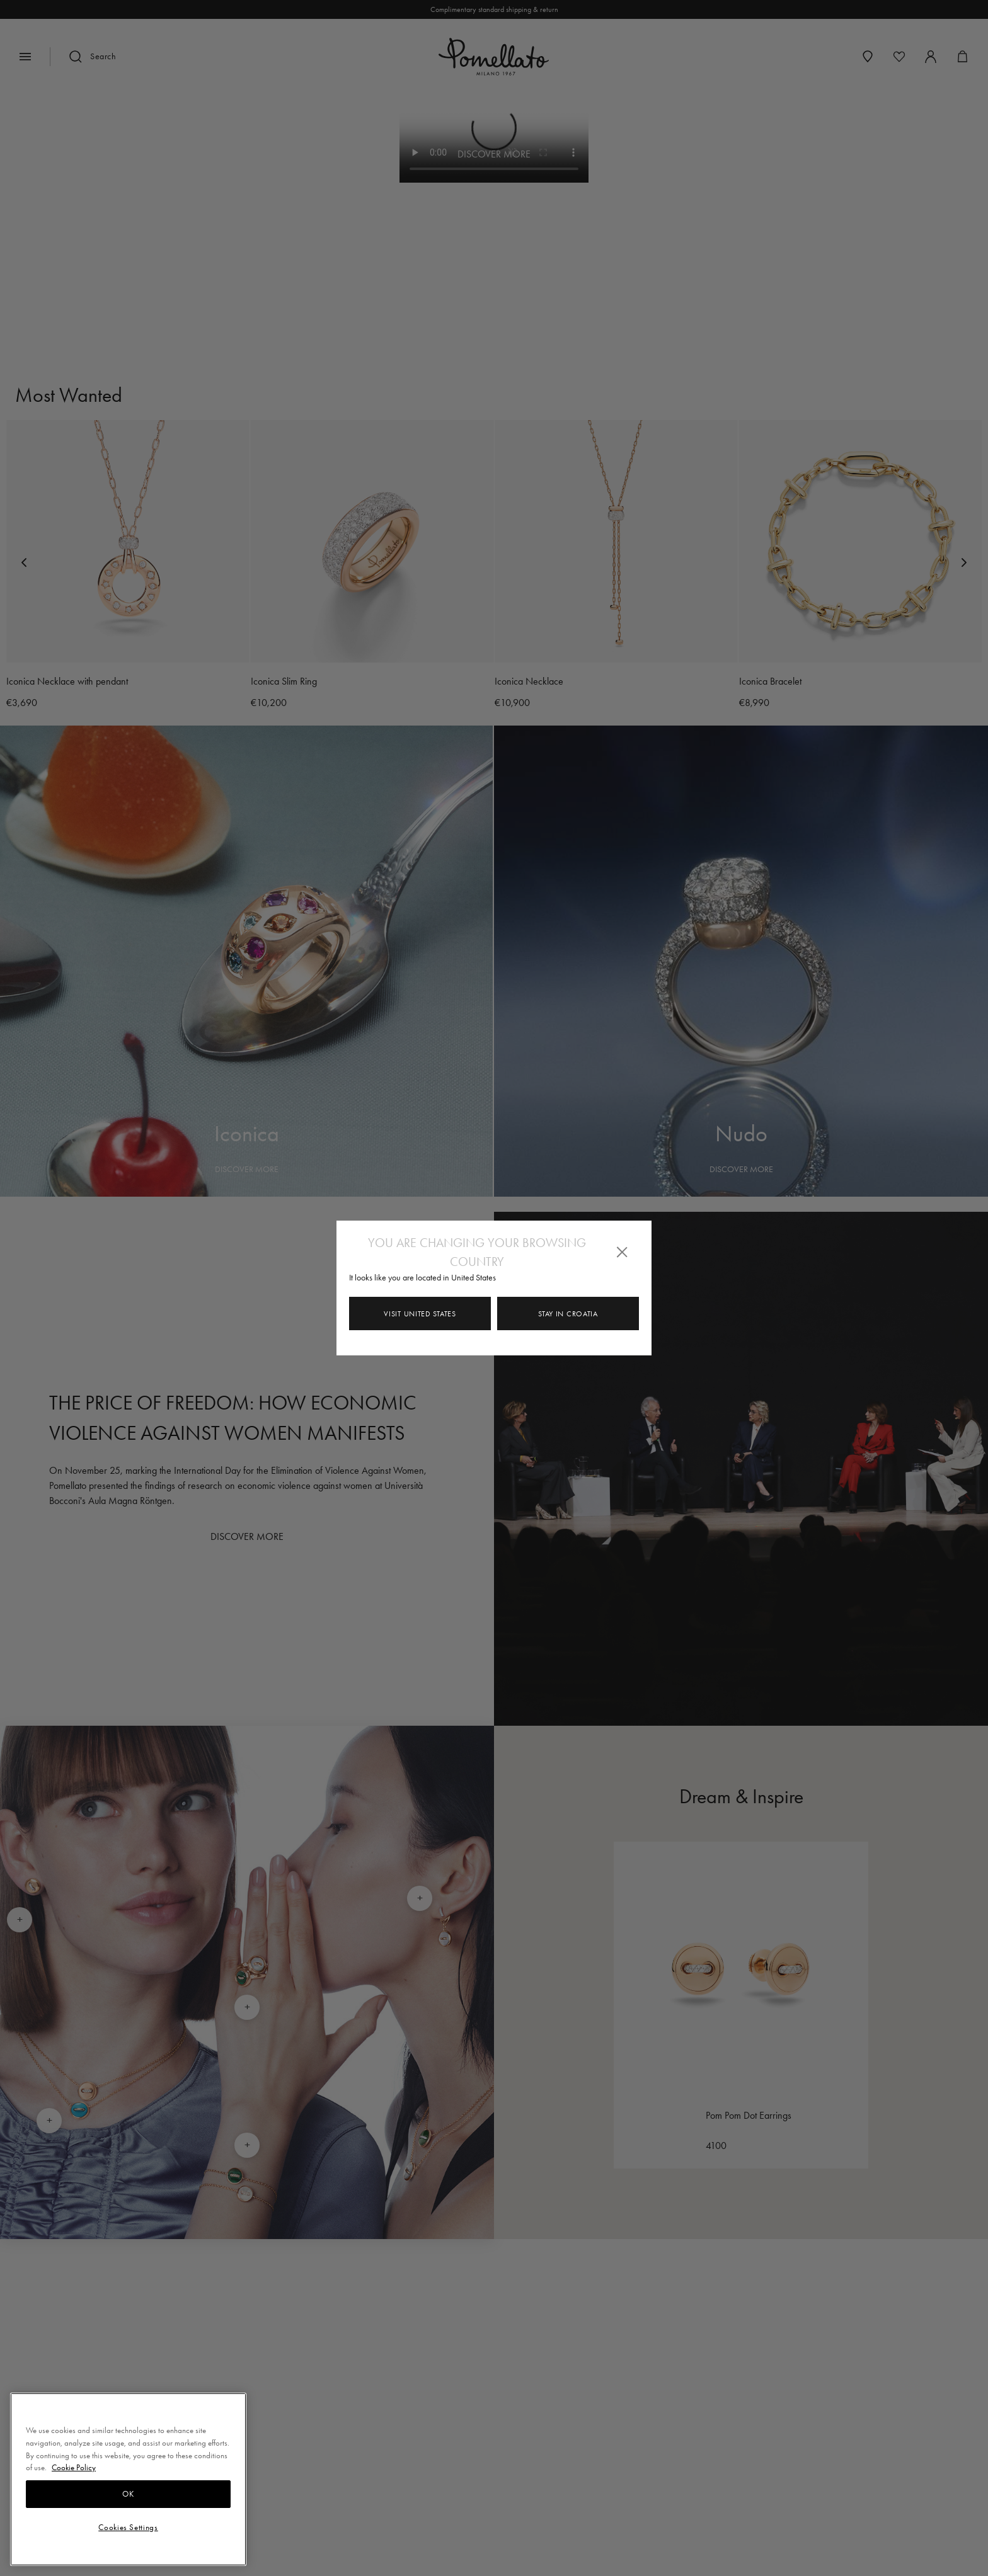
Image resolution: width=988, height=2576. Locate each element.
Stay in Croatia (568, 1313)
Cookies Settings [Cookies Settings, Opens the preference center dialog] (128, 2527)
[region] (128, 2479)
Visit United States (420, 1313)
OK (128, 2494)
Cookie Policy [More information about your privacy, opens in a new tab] (74, 2467)
